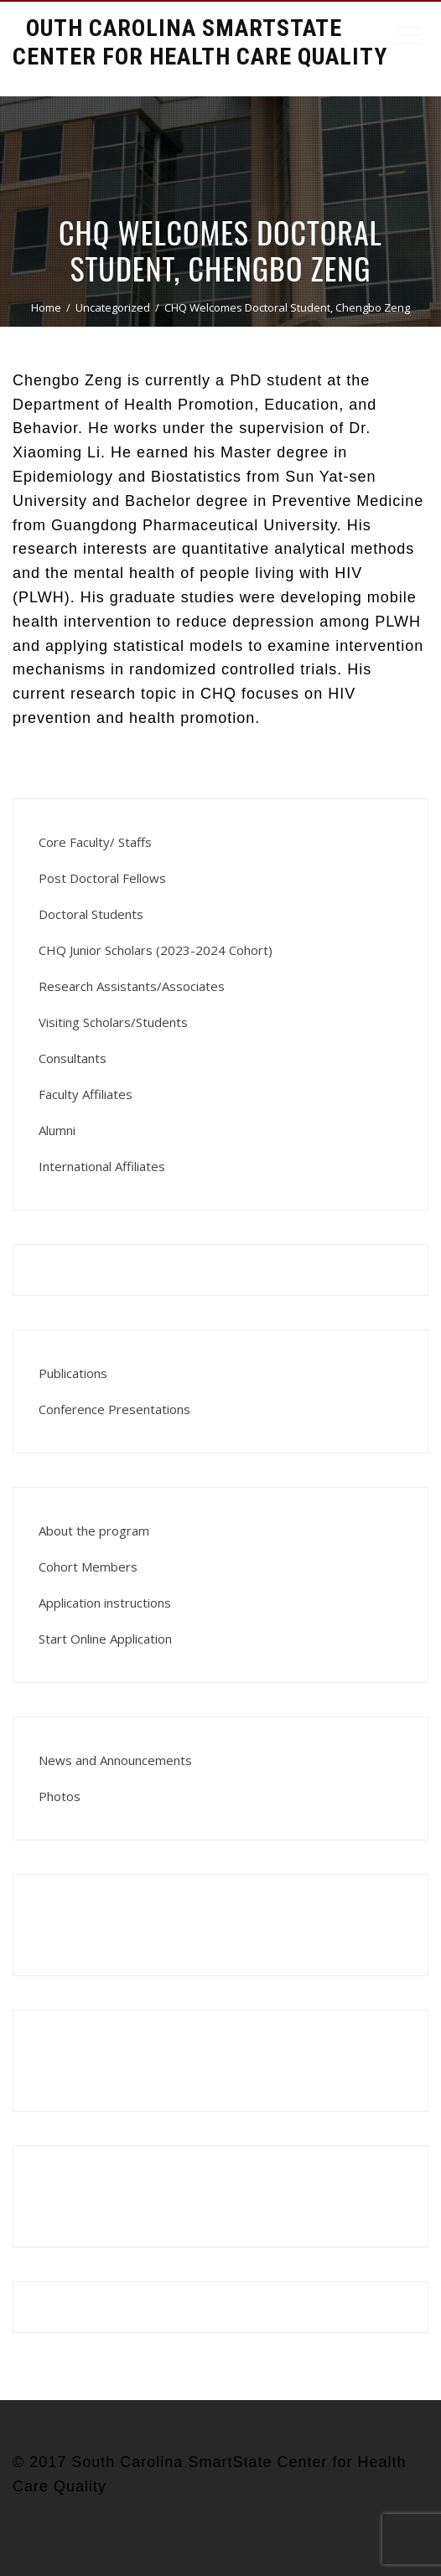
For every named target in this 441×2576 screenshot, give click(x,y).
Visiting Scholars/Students (113, 1022)
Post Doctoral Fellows (102, 878)
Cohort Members (88, 1566)
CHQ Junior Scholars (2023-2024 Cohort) (155, 950)
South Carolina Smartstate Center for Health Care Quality (200, 42)
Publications (73, 1373)
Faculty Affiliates (85, 1094)
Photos (59, 1796)
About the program (94, 1530)
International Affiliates (102, 1166)
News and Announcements (115, 1760)
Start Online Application (105, 1638)
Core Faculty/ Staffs (95, 842)
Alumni (57, 1130)
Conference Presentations (114, 1409)
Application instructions (105, 1602)
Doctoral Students (91, 914)
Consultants (72, 1058)
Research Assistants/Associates (132, 986)
